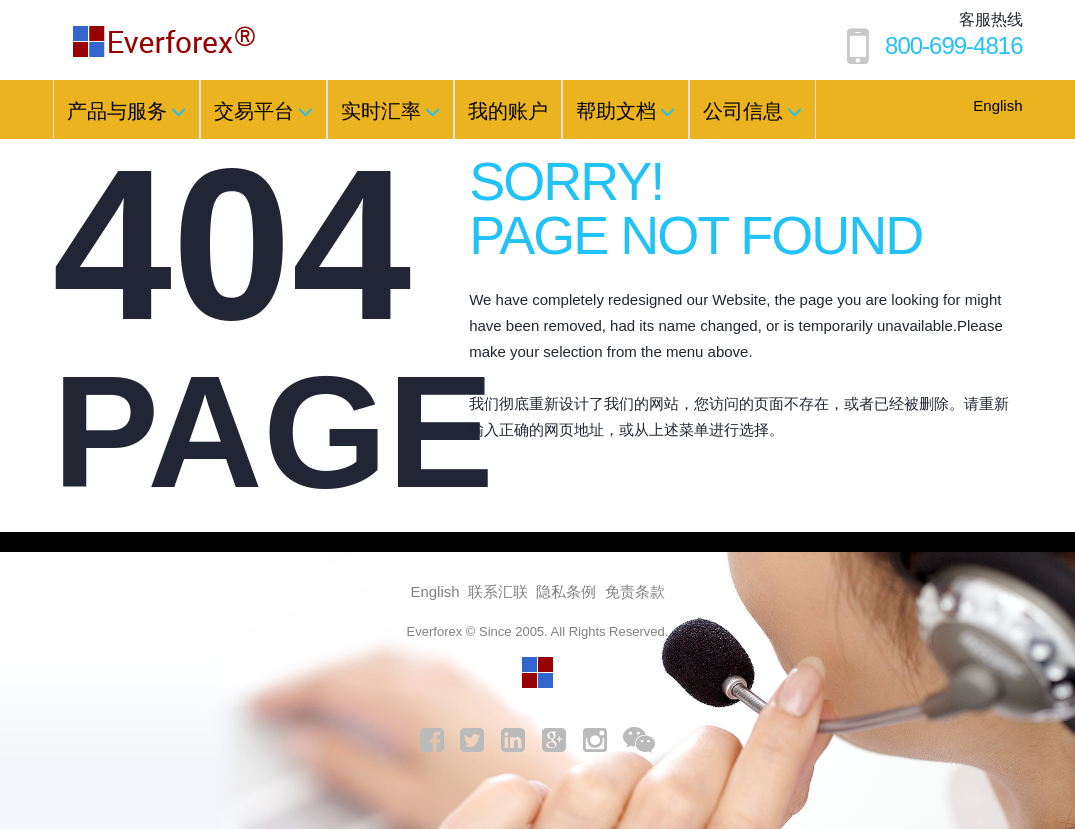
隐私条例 (566, 591)
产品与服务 (126, 111)
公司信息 (752, 111)
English (997, 105)
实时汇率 (390, 111)
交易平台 (263, 111)
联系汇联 (498, 591)
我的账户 (508, 111)
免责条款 (635, 591)
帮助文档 (625, 111)
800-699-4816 (953, 45)
